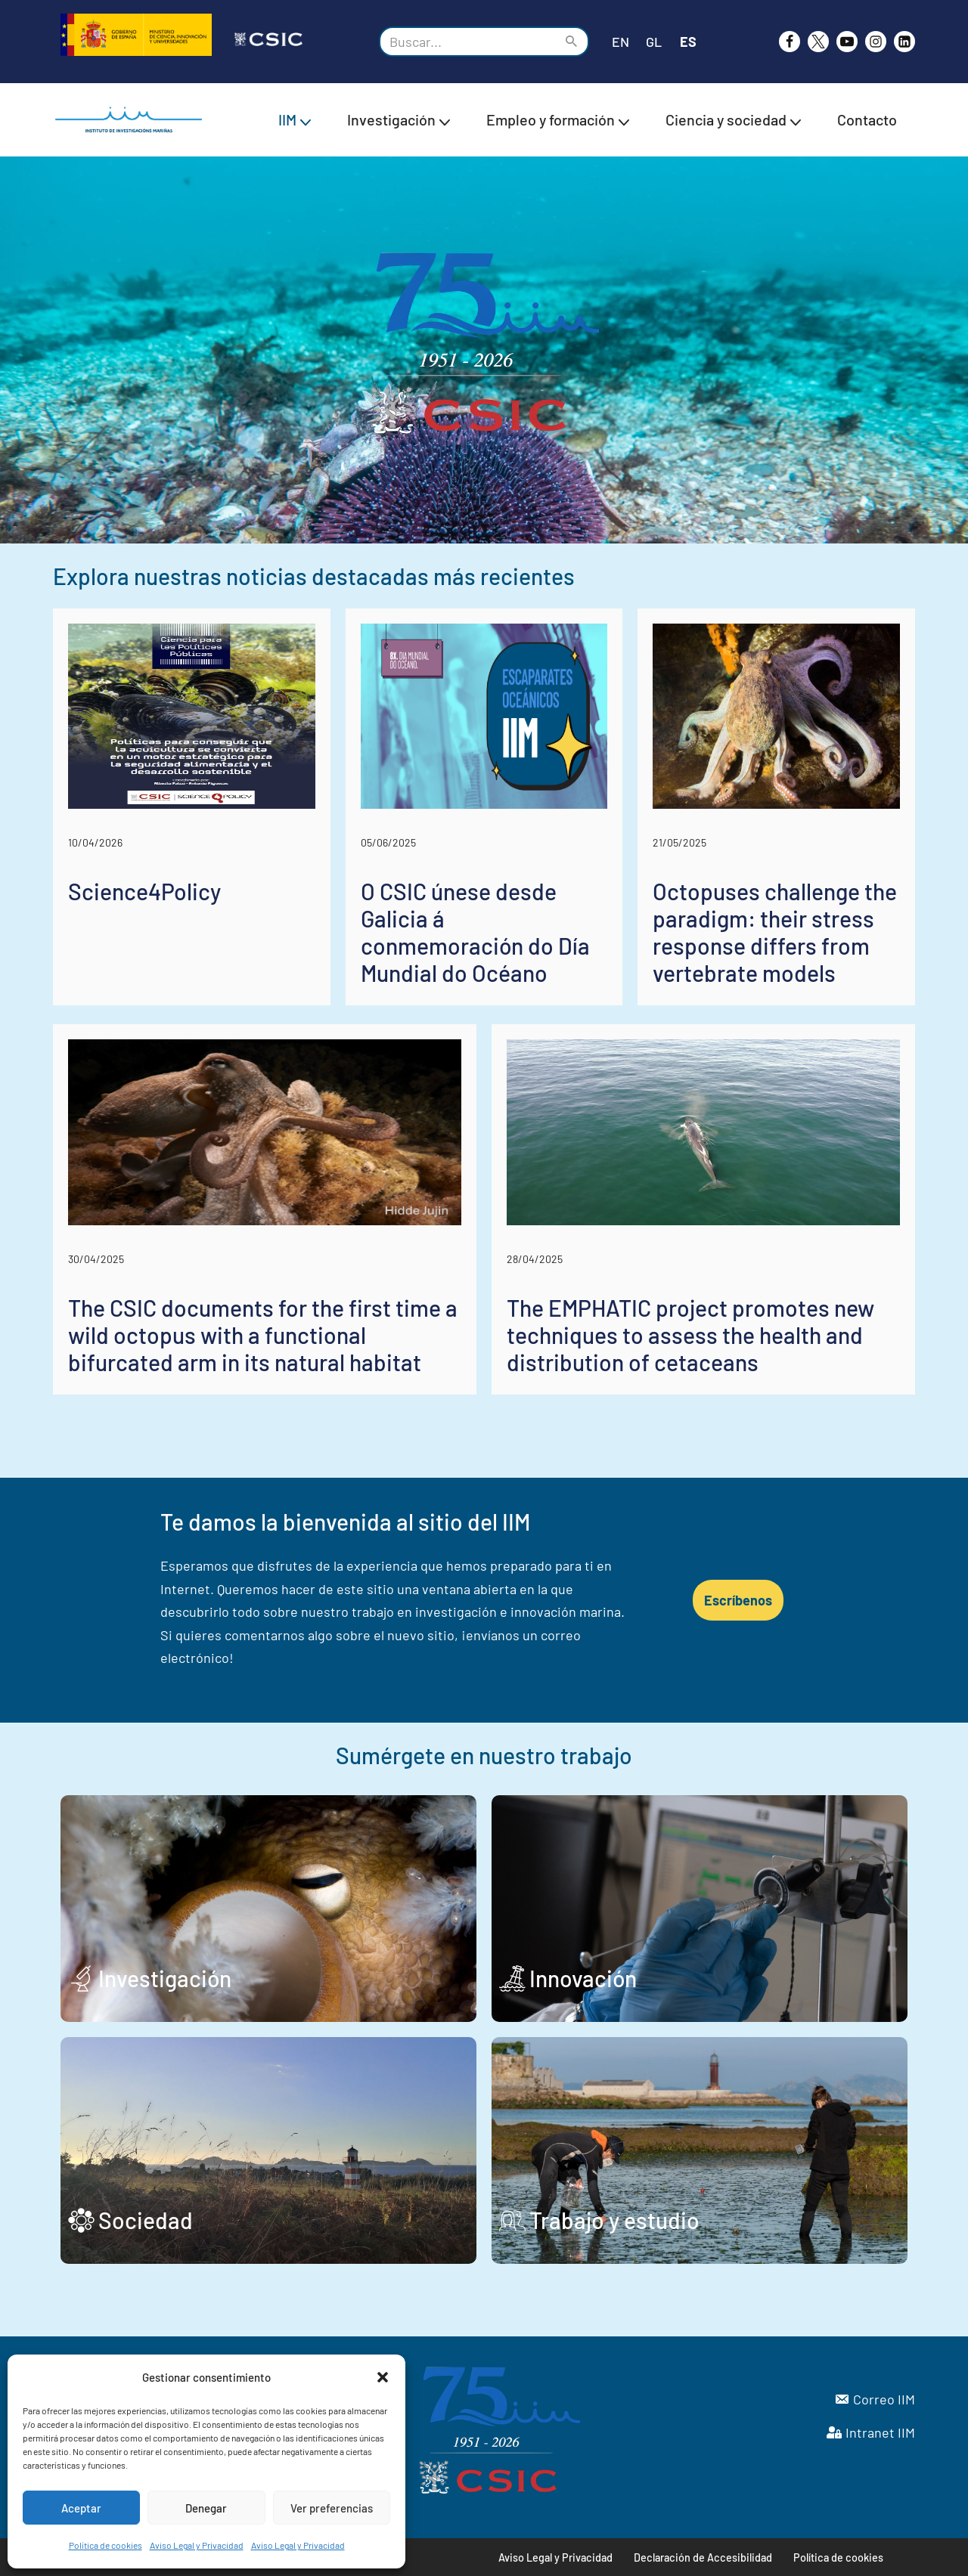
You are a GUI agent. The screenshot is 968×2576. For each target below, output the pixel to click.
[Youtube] (847, 41)
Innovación (583, 1978)
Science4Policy (144, 891)
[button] (382, 2377)
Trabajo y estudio (614, 2220)
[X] (818, 41)
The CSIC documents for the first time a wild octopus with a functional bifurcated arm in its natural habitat (263, 1335)
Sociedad (145, 2220)
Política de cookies (105, 2545)
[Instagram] (875, 41)
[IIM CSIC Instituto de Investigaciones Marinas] (132, 120)
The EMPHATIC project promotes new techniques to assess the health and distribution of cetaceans (690, 1335)
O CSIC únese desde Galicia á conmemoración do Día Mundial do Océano (475, 932)
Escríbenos (738, 1600)
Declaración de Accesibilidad (703, 2557)
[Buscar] (467, 41)
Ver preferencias (331, 2508)
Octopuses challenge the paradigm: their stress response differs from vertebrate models (775, 932)
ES (688, 41)
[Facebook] (789, 41)
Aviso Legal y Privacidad (197, 2545)
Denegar (206, 2508)
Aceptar (81, 2508)
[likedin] (904, 41)
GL (654, 41)
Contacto (867, 119)
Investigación (164, 1978)
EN (620, 41)
